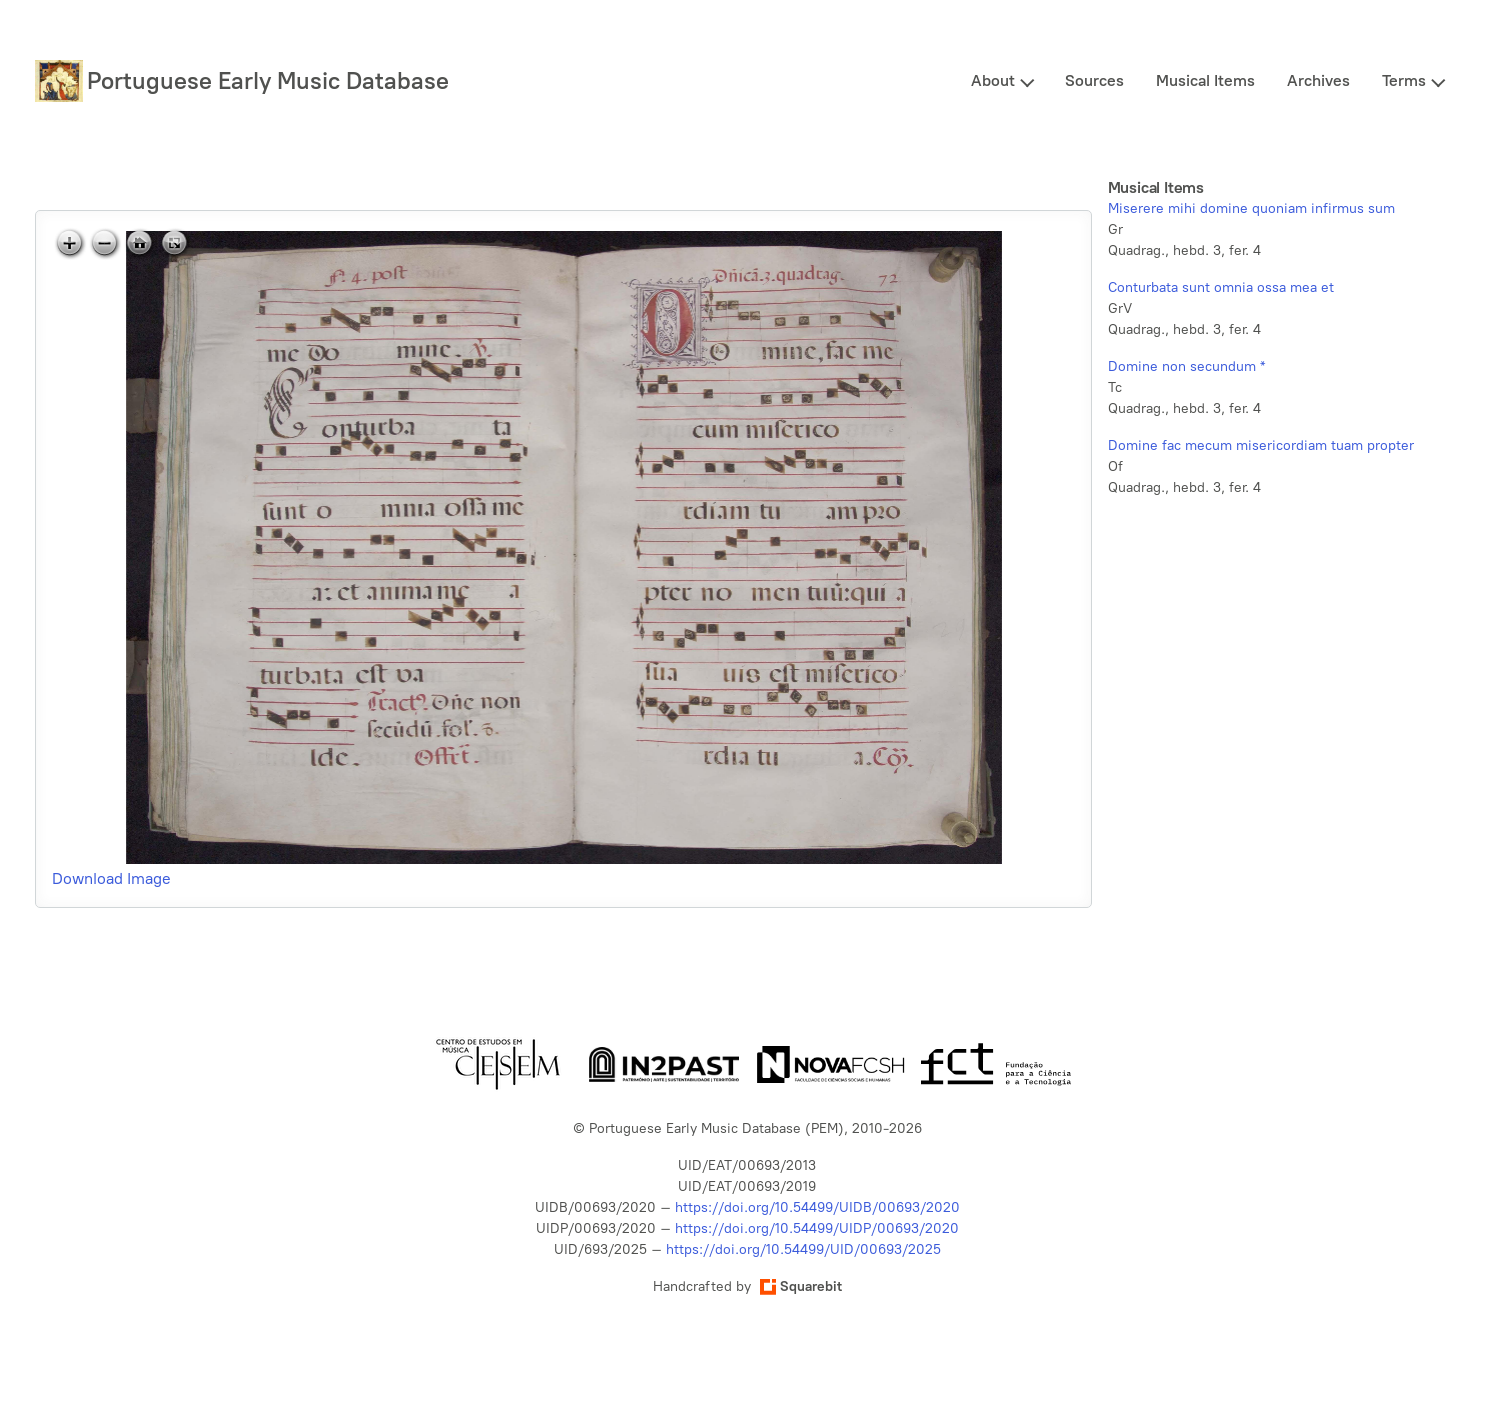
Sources (1094, 80)
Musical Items (1205, 80)
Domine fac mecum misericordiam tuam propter (1261, 445)
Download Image (111, 878)
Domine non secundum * (1186, 366)
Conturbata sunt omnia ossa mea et (1221, 287)
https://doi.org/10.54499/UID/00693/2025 (803, 1249)
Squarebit (801, 1286)
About (993, 80)
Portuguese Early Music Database (268, 80)
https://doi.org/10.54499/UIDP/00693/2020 (817, 1228)
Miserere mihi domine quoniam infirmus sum (1251, 208)
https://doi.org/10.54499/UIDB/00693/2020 (817, 1207)
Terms (1404, 80)
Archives (1318, 80)
